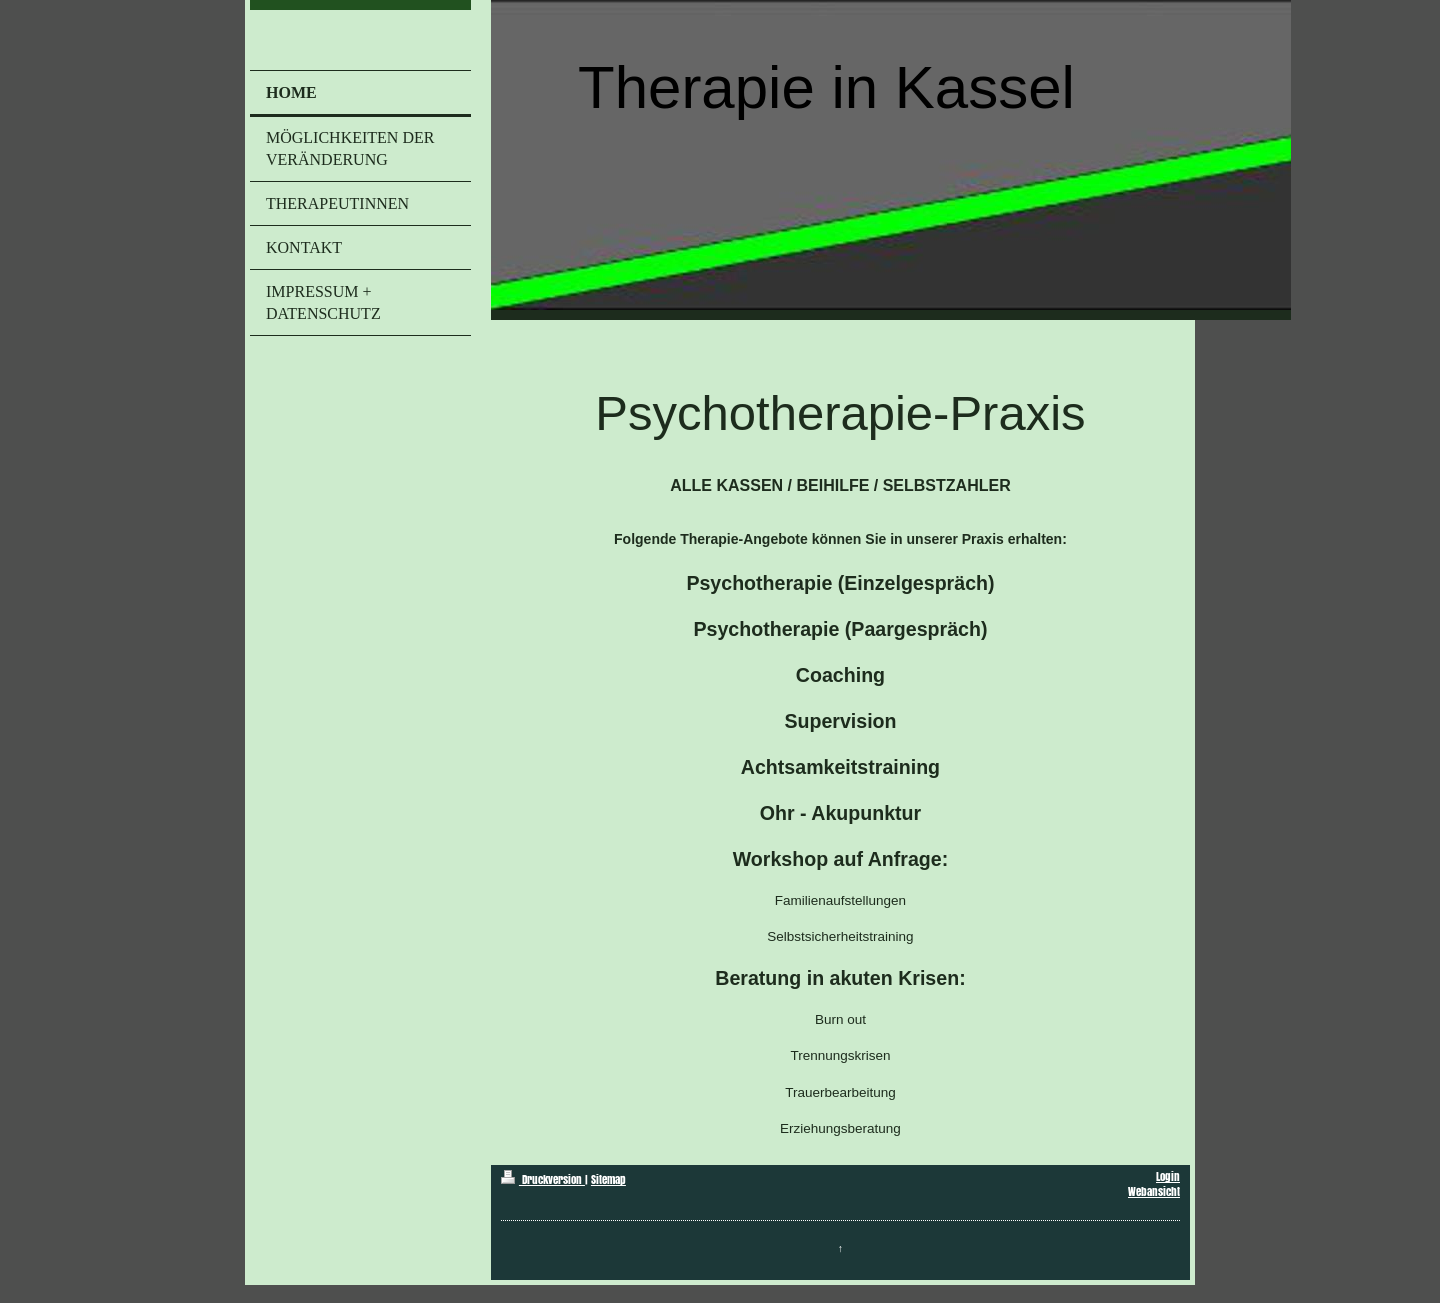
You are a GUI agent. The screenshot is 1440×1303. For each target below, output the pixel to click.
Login (1168, 1176)
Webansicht (1154, 1191)
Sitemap (608, 1179)
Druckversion (543, 1179)
